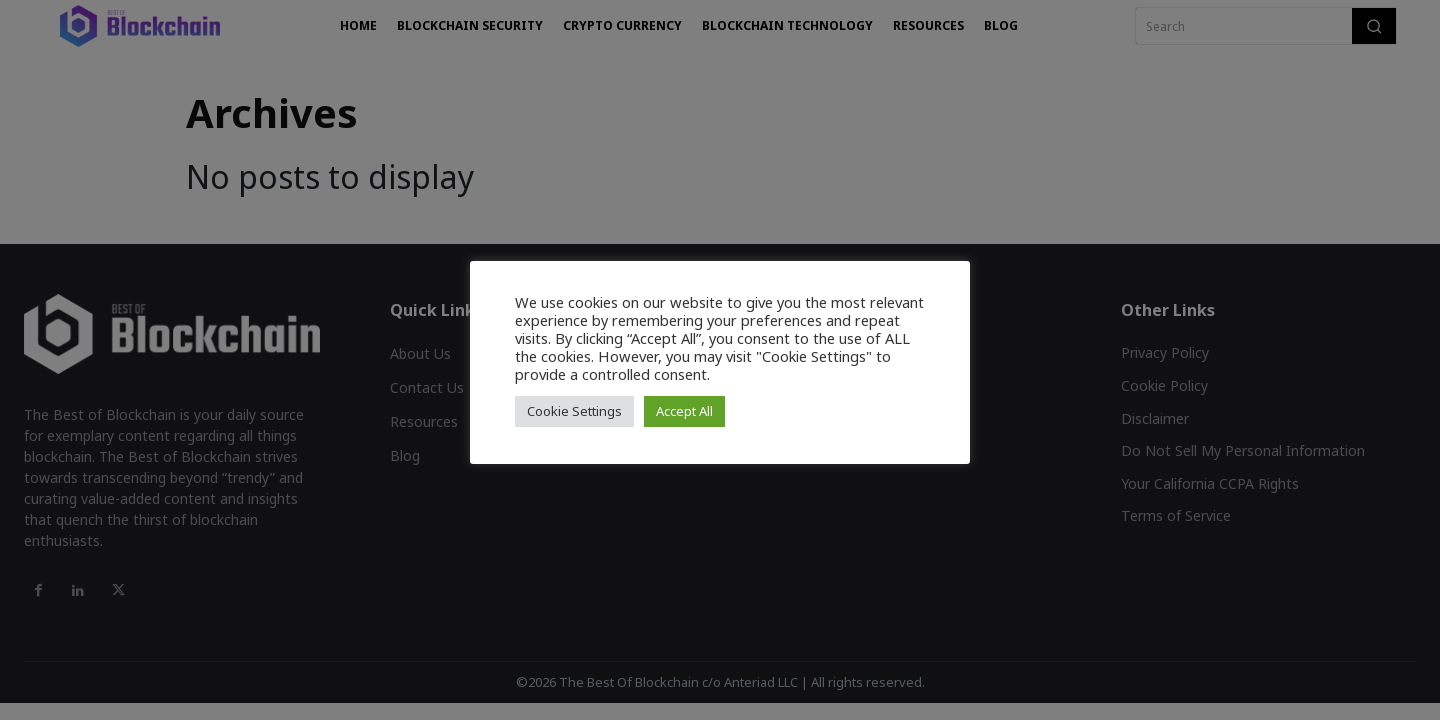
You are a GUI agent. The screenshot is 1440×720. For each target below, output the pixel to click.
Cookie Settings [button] (574, 411)
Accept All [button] (684, 411)
